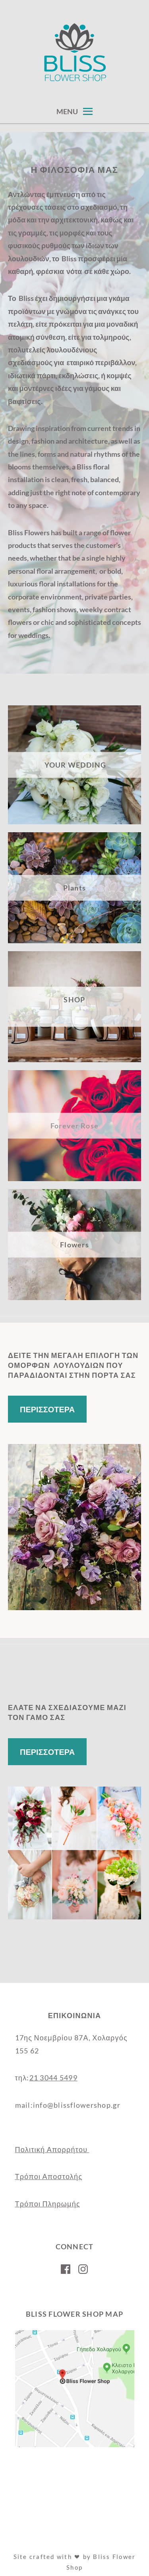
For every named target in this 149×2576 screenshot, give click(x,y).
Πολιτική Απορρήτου (52, 2149)
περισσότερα (47, 1409)
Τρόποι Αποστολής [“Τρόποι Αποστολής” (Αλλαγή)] (49, 2176)
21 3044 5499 (53, 2077)
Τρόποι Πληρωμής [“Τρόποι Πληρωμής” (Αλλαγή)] (47, 2203)
